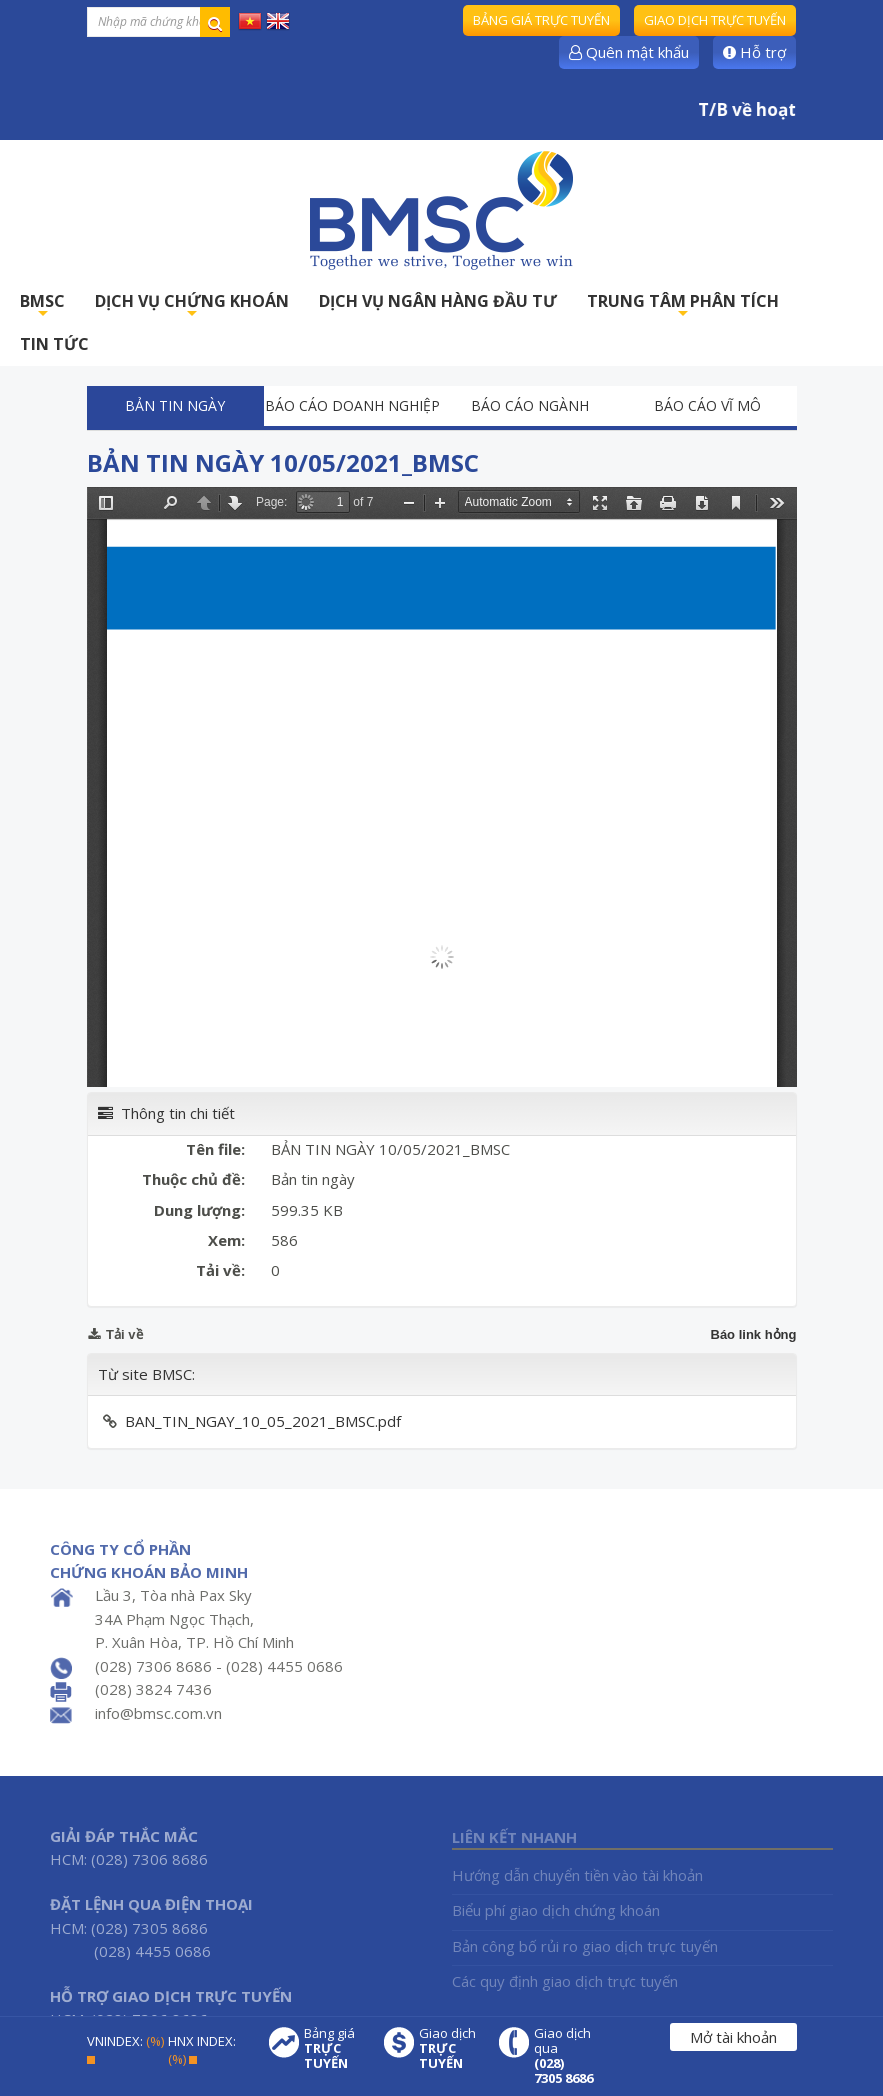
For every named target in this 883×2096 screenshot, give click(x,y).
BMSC (42, 306)
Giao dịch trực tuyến (715, 20)
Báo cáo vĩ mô (707, 405)
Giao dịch (449, 2048)
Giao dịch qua (564, 2056)
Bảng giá (334, 2048)
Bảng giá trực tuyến (541, 20)
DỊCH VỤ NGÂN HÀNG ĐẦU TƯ (438, 301)
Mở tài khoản (733, 2037)
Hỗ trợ (754, 52)
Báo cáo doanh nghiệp (352, 405)
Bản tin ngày (175, 405)
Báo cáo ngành (530, 405)
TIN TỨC (54, 344)
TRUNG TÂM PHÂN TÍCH (683, 306)
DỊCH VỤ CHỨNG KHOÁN (192, 306)
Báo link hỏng (754, 1334)
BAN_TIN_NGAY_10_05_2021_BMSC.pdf (263, 1421)
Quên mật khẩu (629, 52)
